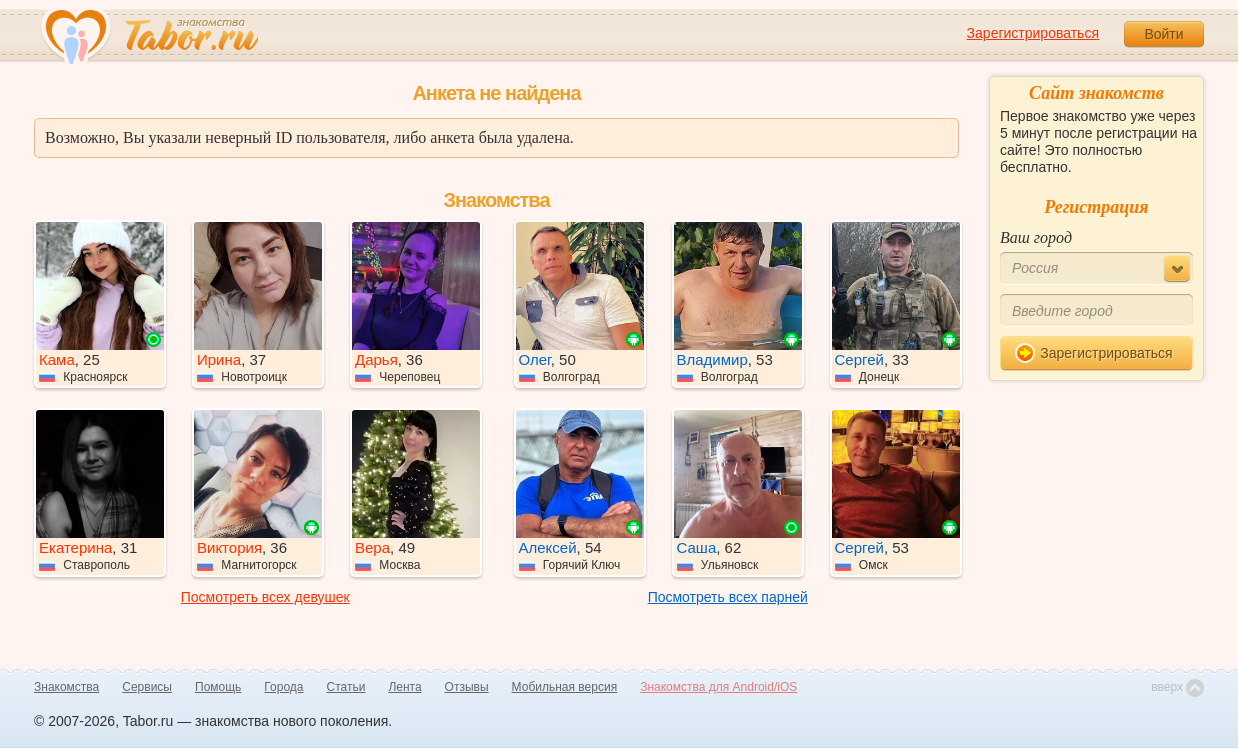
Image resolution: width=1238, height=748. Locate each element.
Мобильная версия (565, 687)
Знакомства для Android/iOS (718, 687)
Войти (1163, 34)
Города (283, 687)
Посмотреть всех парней (728, 597)
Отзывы (467, 687)
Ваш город (1036, 237)
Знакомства (66, 687)
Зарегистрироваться (1033, 33)
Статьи (346, 687)
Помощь (218, 687)
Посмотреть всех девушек (265, 597)
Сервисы (147, 687)
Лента (404, 687)
